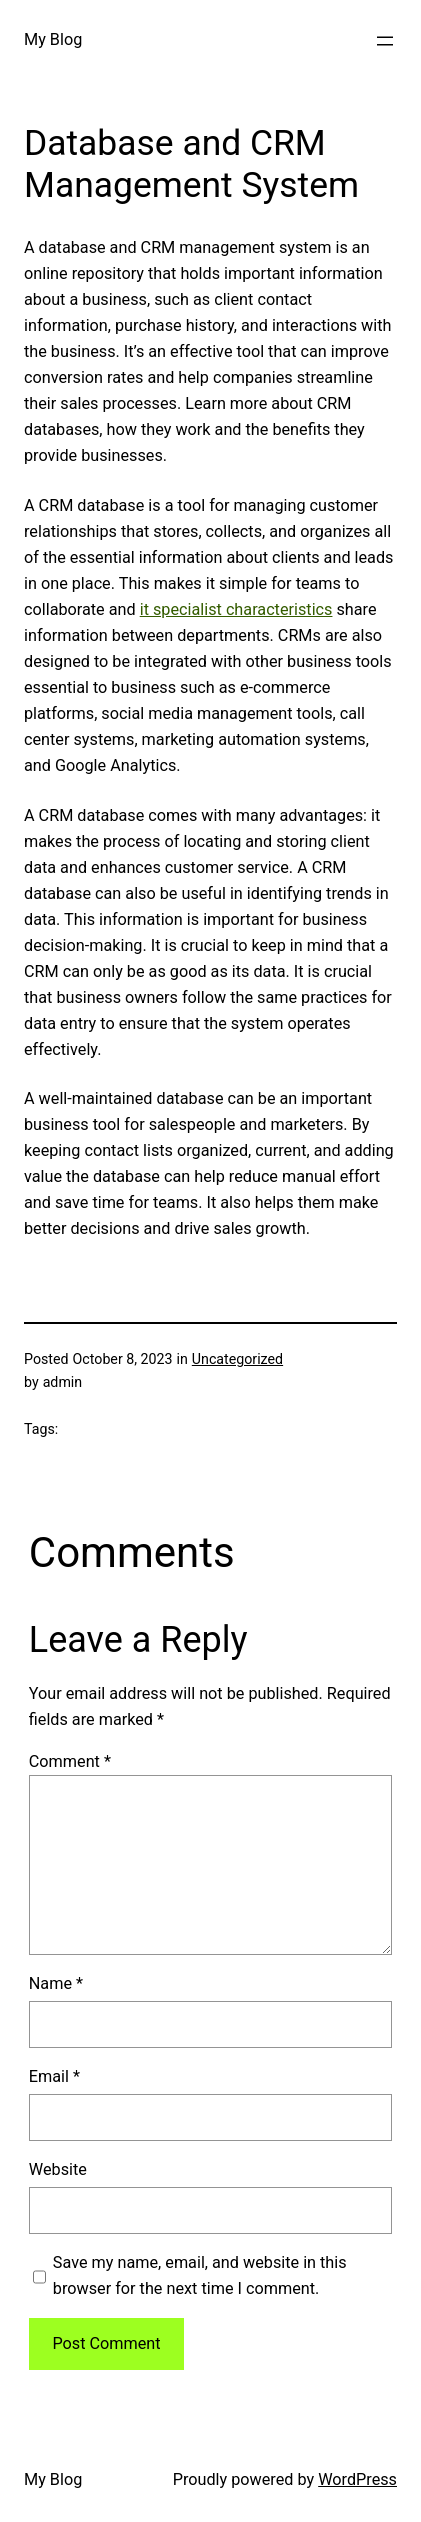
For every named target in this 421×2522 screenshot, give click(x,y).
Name (56, 1983)
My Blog (53, 39)
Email (54, 2076)
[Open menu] (385, 41)
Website (58, 2169)
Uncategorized (237, 1359)
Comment (70, 1761)
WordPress (357, 2479)
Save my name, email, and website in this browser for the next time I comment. (200, 2275)
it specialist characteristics (236, 609)
